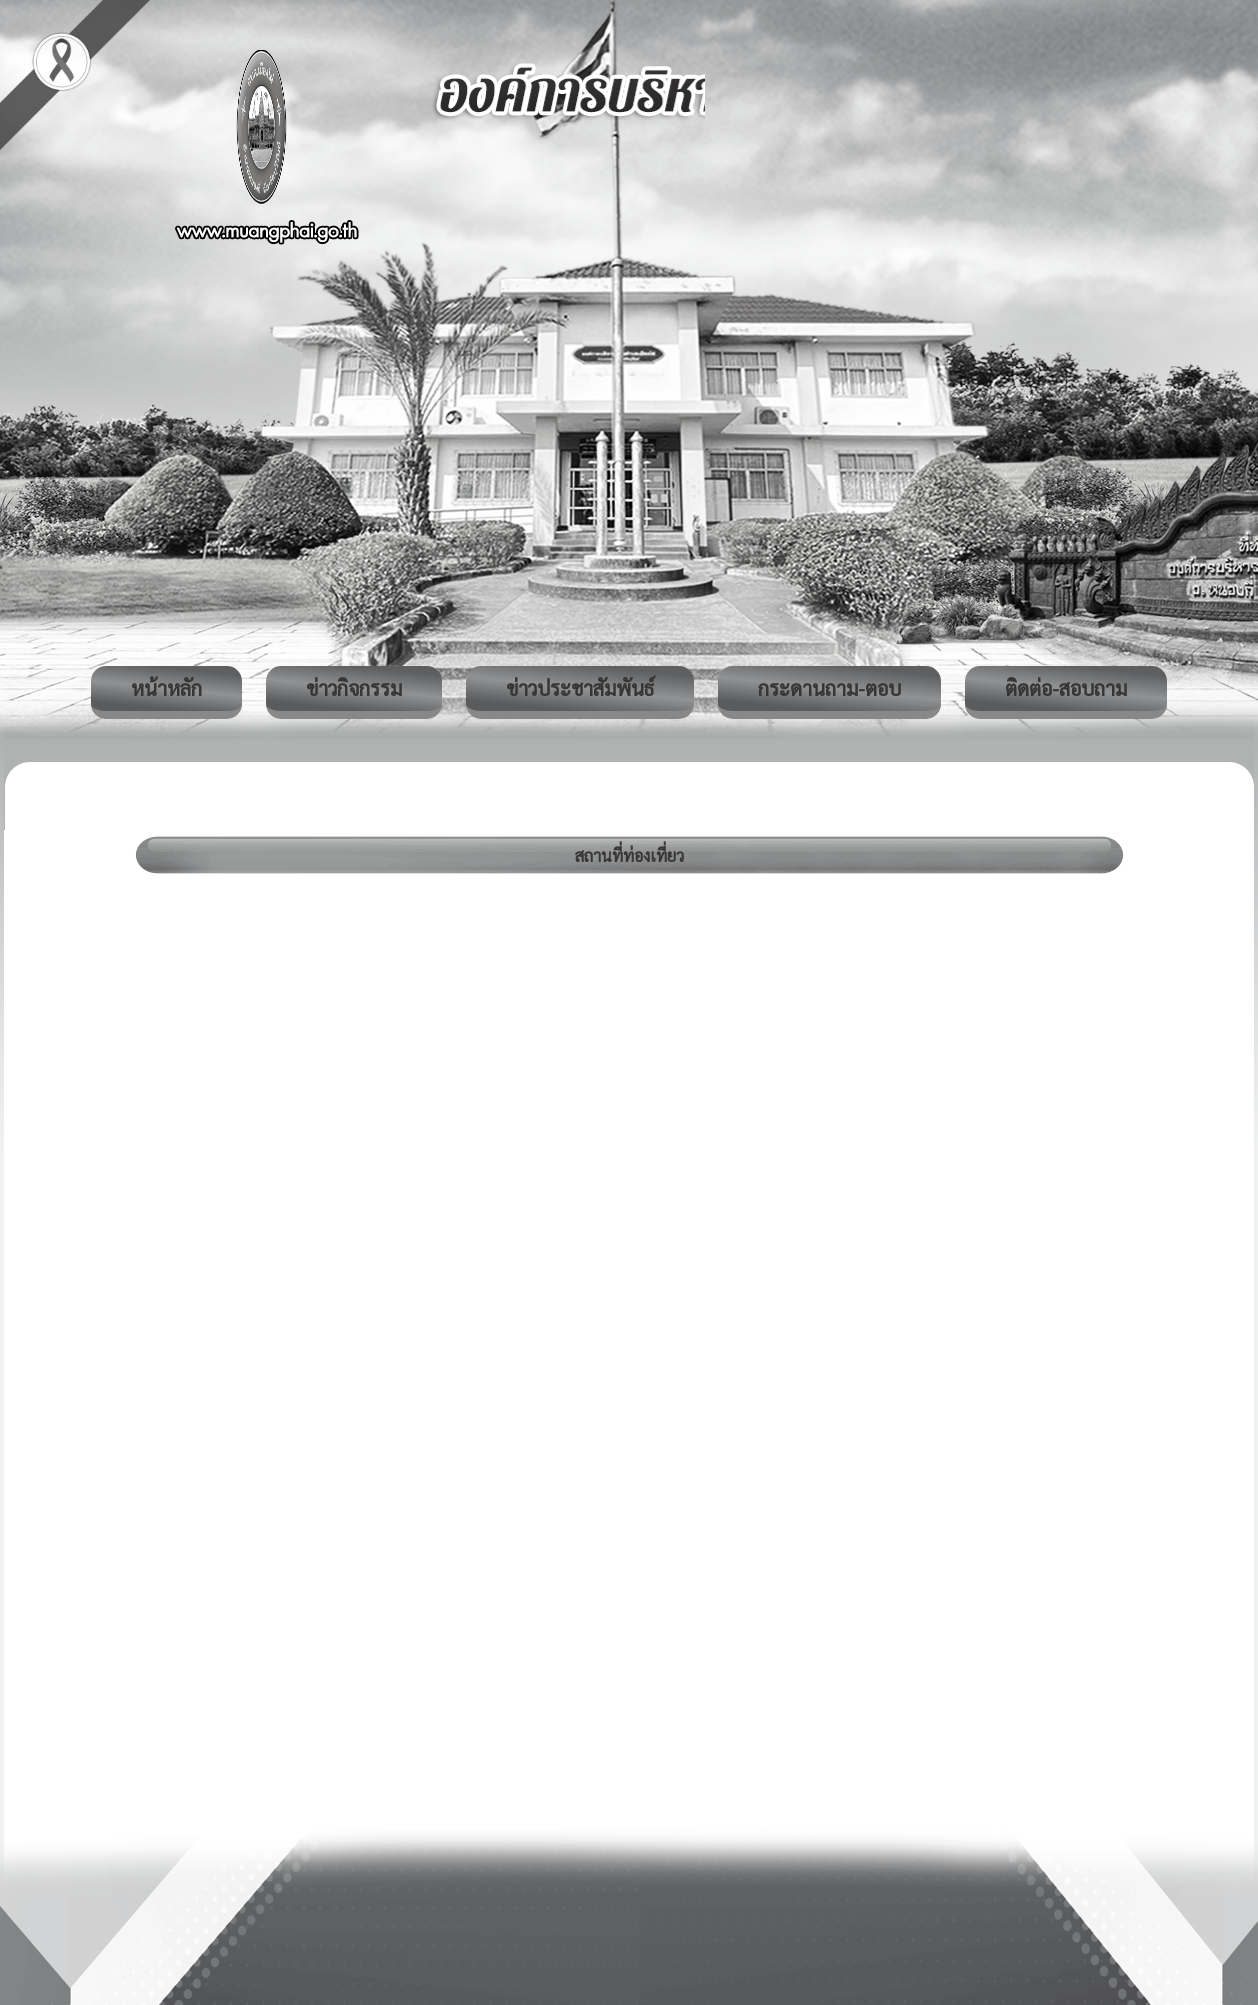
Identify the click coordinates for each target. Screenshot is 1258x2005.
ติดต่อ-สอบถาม (1066, 688)
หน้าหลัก (166, 688)
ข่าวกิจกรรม (354, 688)
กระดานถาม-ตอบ (829, 688)
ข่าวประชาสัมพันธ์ (580, 688)
